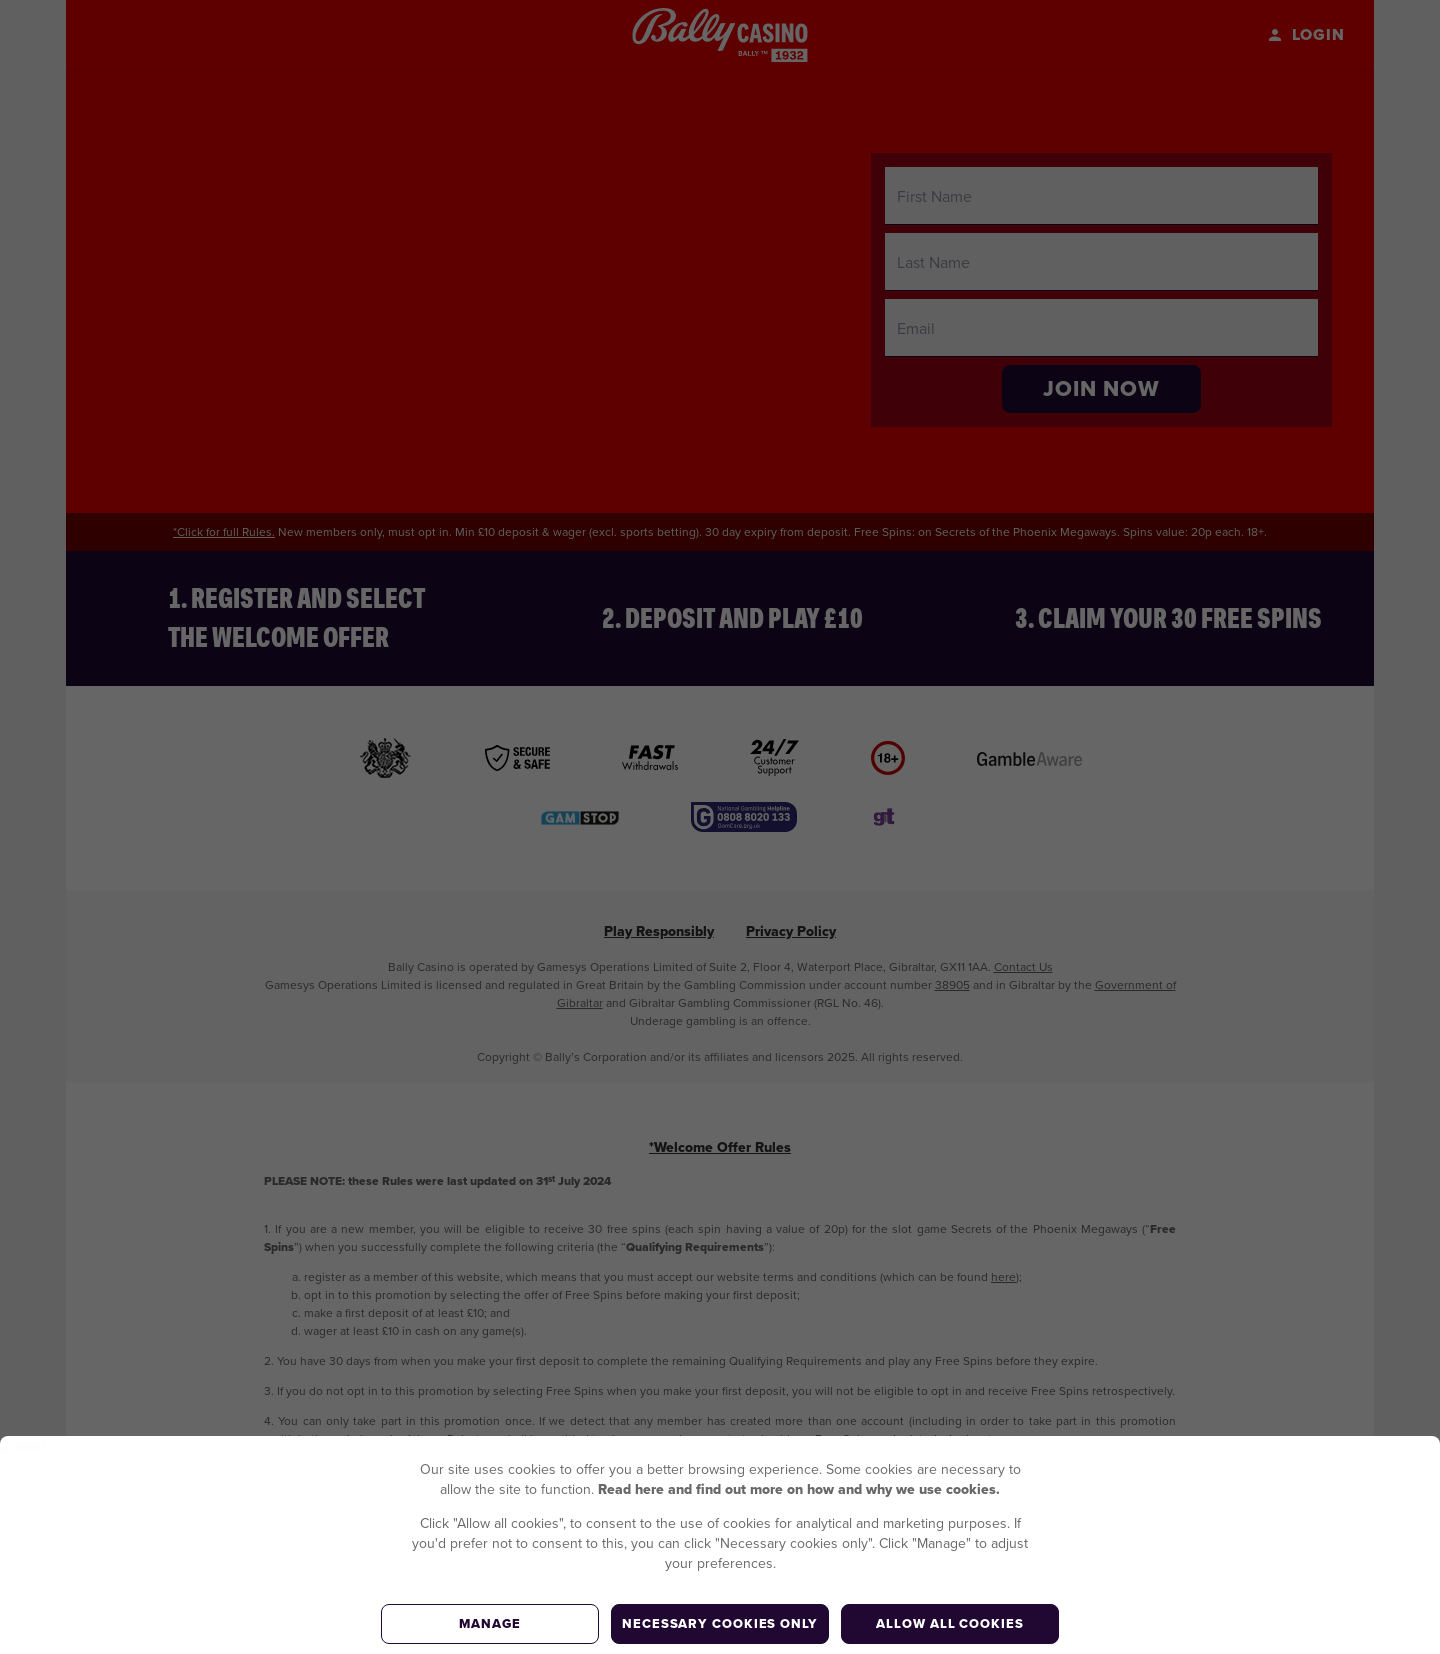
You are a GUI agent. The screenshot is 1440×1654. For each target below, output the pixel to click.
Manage (489, 1623)
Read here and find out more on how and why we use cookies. (799, 1489)
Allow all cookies (949, 1623)
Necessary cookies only (720, 1623)
